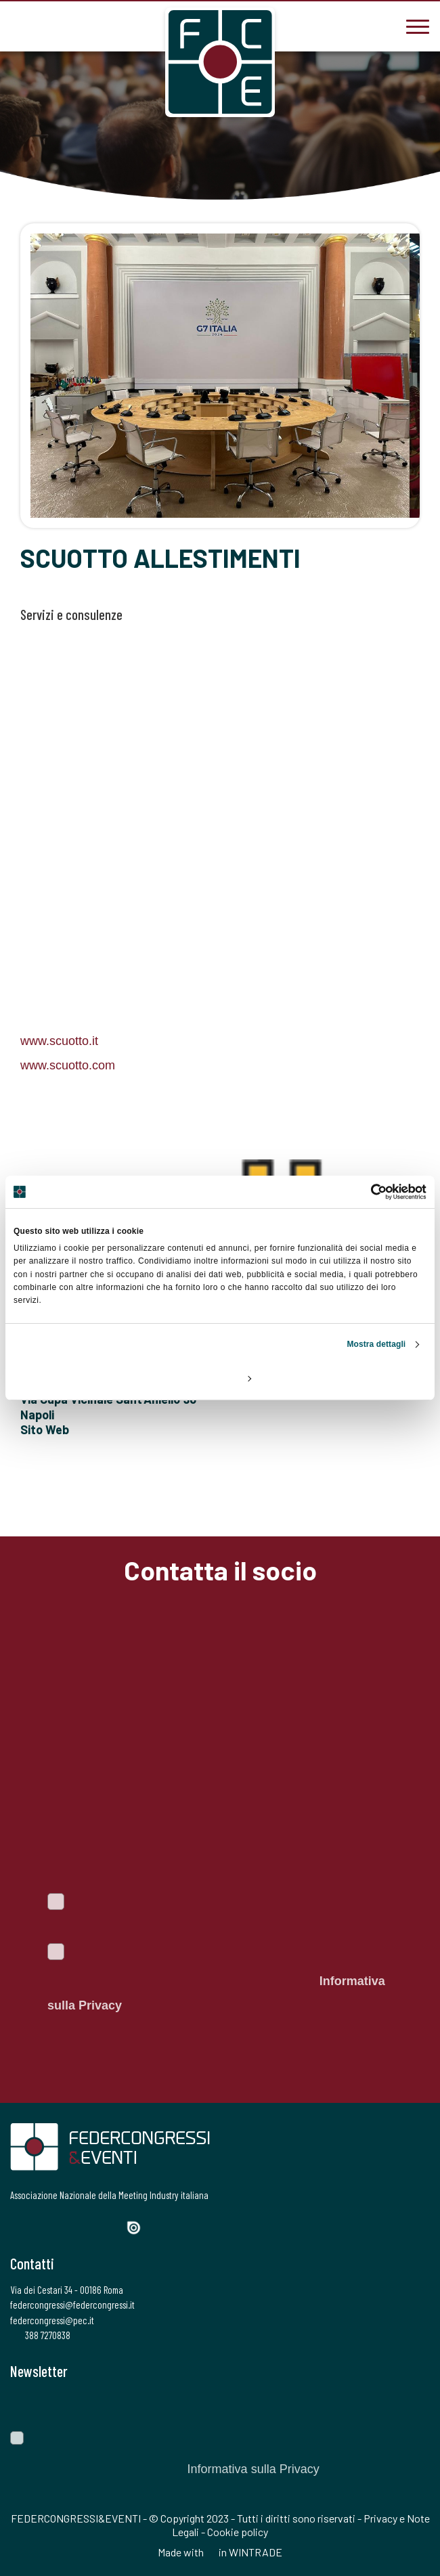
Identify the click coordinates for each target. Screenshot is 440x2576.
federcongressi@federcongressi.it (72, 2305)
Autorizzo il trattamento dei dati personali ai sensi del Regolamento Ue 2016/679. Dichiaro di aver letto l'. (216, 1981)
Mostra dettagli (376, 1344)
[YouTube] (112, 2226)
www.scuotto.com (67, 1065)
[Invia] (409, 2405)
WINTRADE (255, 2552)
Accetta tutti (359, 1378)
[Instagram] (64, 2226)
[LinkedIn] (87, 2226)
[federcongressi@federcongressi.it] (61, 25)
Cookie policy (237, 2531)
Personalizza (221, 1378)
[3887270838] (20, 25)
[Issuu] (139, 2228)
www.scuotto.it (59, 1041)
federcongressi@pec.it (52, 2320)
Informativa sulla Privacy (253, 2469)
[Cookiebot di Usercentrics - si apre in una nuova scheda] (367, 1192)
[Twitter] (41, 2226)
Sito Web (44, 1429)
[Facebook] (19, 2226)
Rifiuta (80, 1378)
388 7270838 (40, 2335)
